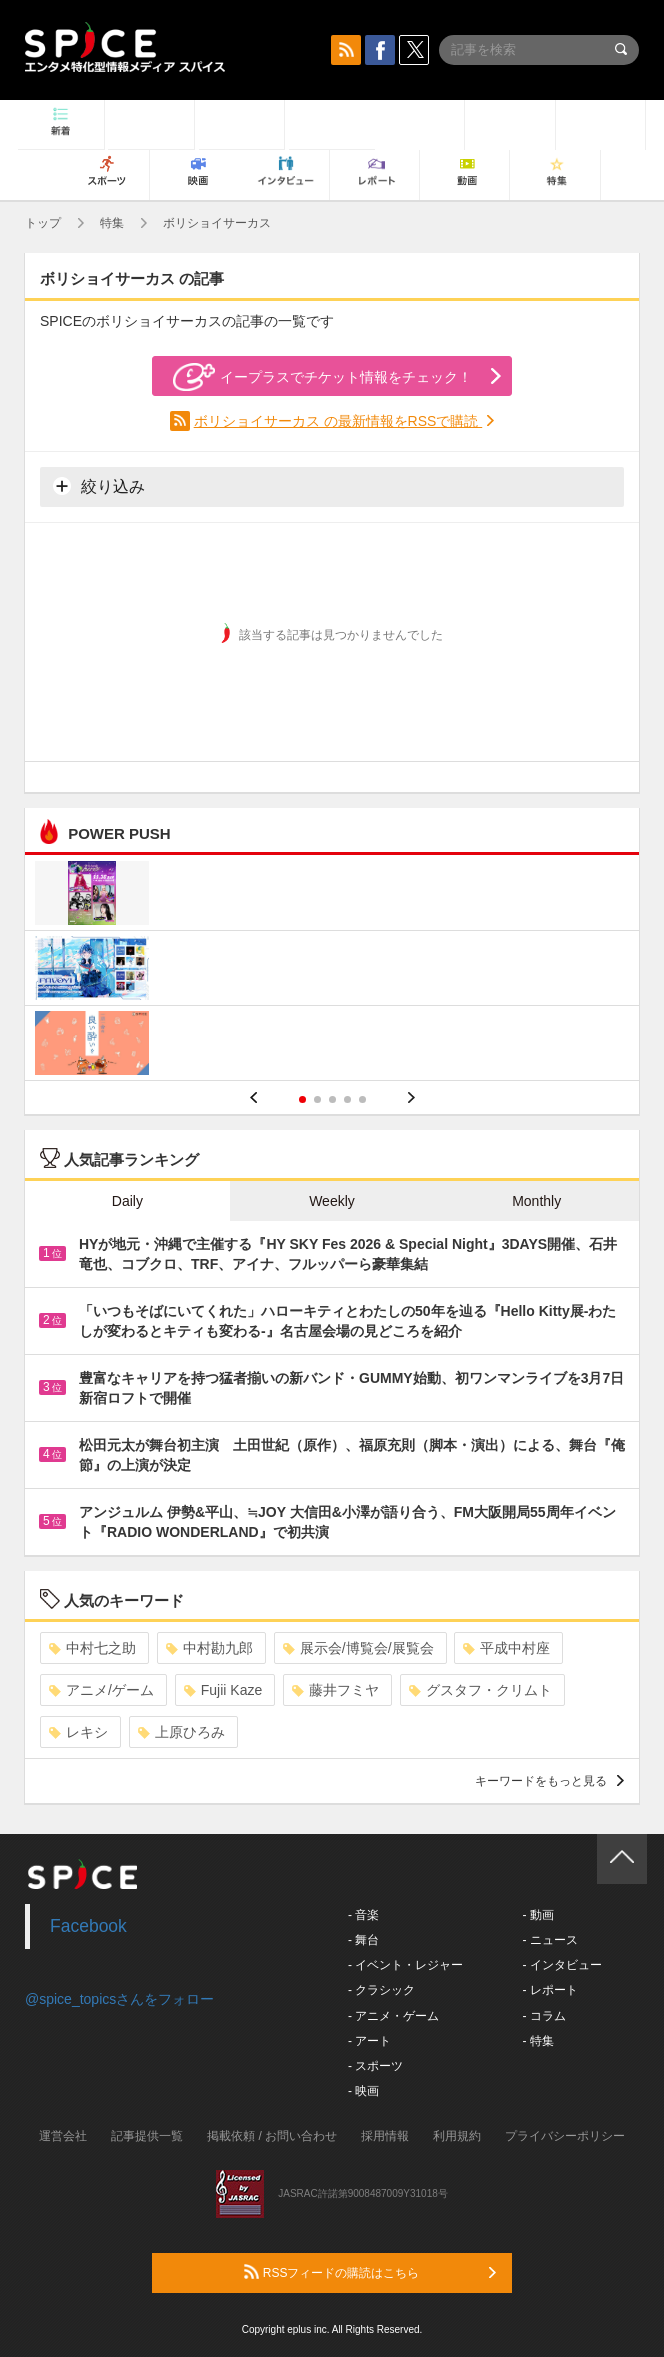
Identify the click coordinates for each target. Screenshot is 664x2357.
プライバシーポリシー (565, 2136)
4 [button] (347, 1099)
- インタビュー (561, 1965)
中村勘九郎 (209, 1648)
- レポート (549, 1990)
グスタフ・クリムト (480, 1690)
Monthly (536, 1201)
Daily (127, 1201)
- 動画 (537, 1915)
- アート (369, 2041)
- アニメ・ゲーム (393, 2016)
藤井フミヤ (335, 1690)
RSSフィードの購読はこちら (370, 2272)
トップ (43, 223)
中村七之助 (92, 1648)
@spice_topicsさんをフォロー (119, 1999)
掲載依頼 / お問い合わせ (272, 2136)
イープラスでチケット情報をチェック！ (322, 377)
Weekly (332, 1201)
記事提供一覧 (147, 2136)
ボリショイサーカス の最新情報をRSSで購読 (338, 421)
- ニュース (549, 1940)
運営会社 (63, 2136)
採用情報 (385, 2136)
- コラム (543, 2016)
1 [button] (302, 1099)
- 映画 (363, 2091)
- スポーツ (375, 2066)
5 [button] (362, 1099)
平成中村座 (506, 1648)
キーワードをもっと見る (549, 1781)
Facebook (88, 1926)
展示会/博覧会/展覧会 (358, 1648)
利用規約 (457, 2136)
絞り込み (99, 486)
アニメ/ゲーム (101, 1690)
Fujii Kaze (223, 1690)
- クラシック (381, 1990)
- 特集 (537, 2041)
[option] (332, 970)
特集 (112, 223)
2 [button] (317, 1099)
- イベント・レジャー (405, 1965)
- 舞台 (363, 1940)
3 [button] (332, 1099)
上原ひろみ (181, 1732)
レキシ (78, 1732)
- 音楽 (363, 1915)
